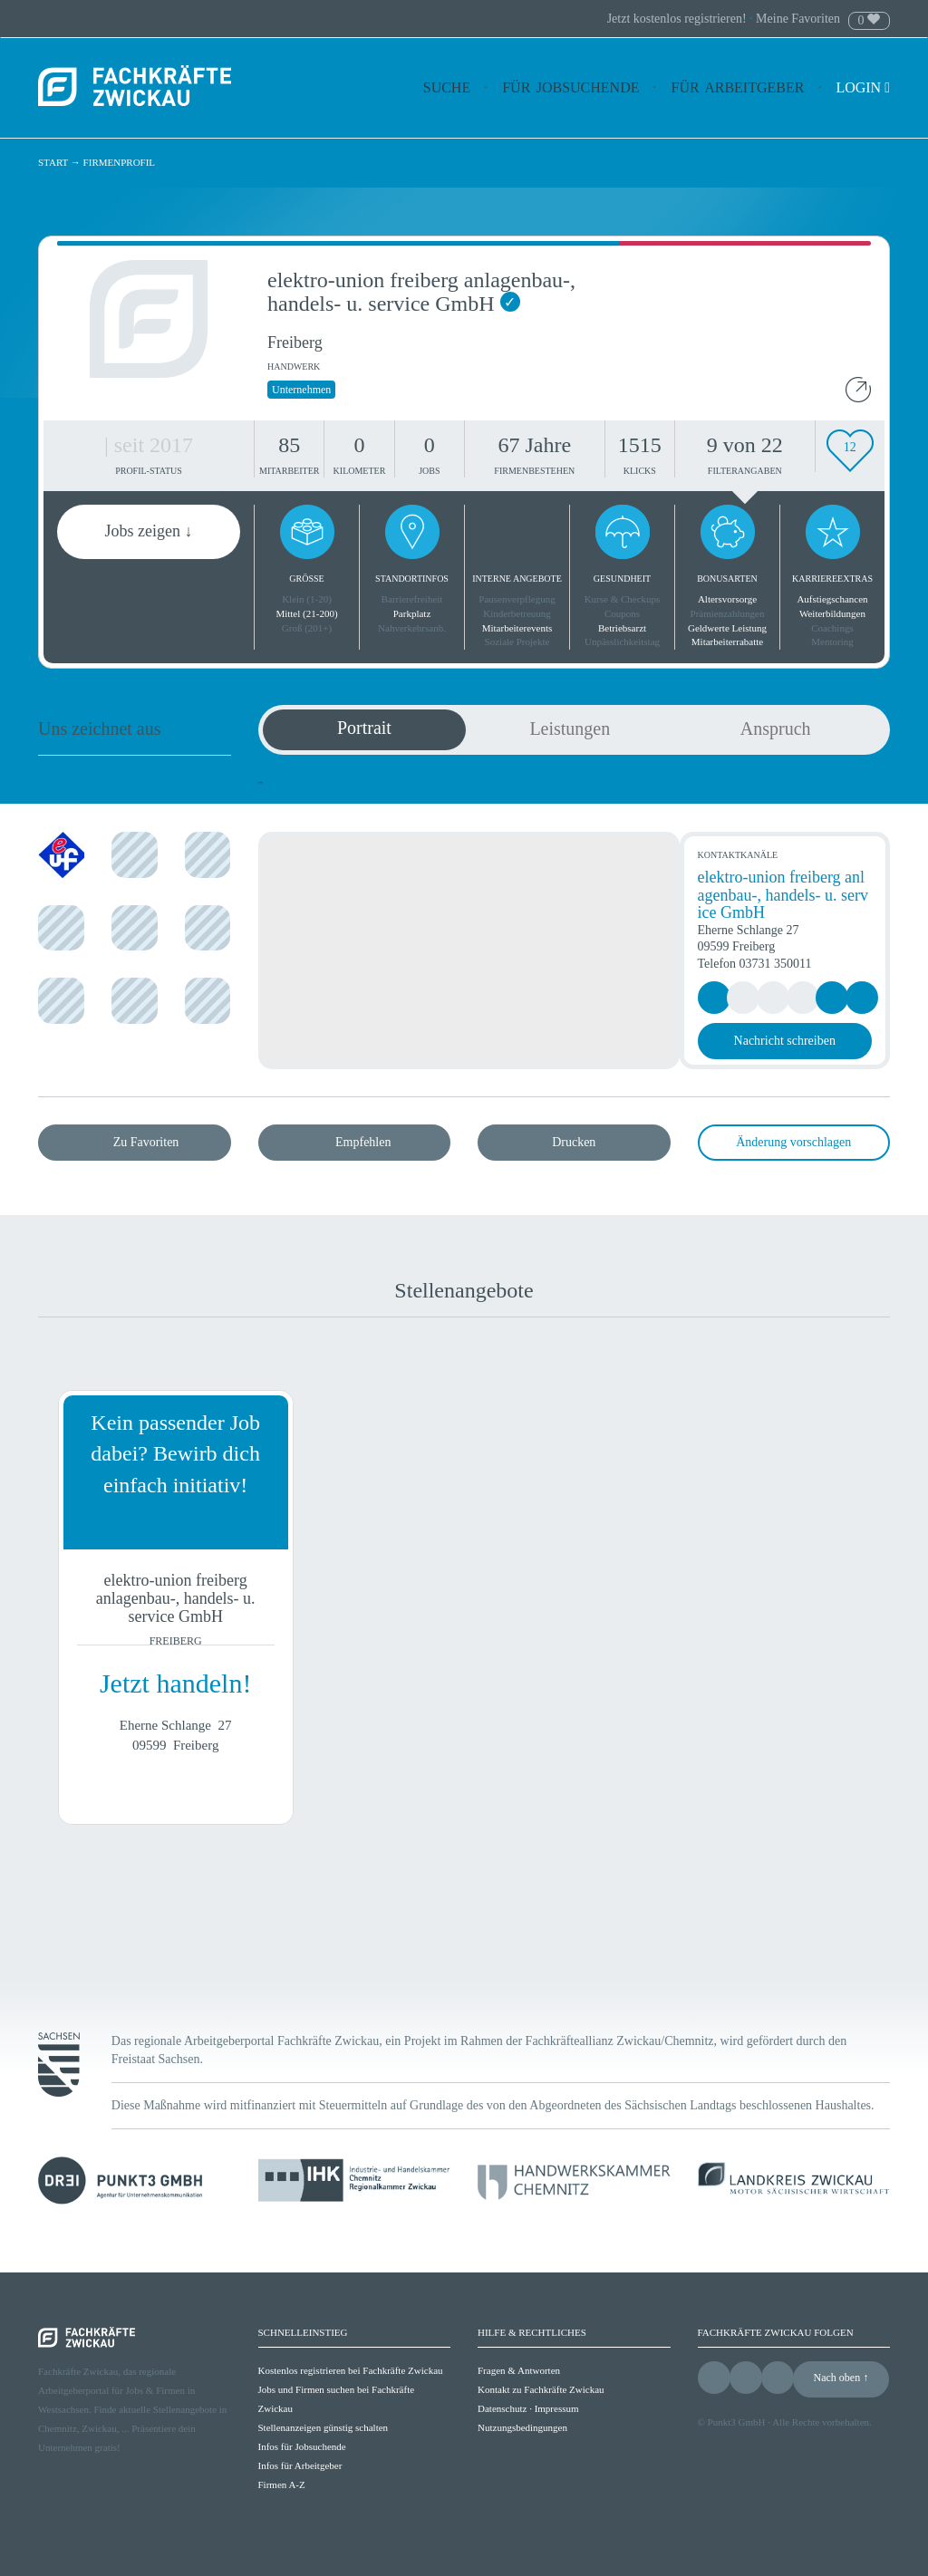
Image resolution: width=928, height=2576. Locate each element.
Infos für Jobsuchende (302, 2446)
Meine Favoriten (798, 18)
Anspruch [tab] (775, 728)
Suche (446, 87)
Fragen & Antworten (519, 2370)
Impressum (557, 2408)
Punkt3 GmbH (737, 2422)
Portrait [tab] (364, 728)
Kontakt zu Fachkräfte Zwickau (541, 2389)
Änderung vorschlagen (793, 1142)
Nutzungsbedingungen (522, 2427)
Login (863, 87)
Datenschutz (502, 2408)
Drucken (573, 1142)
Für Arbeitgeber (738, 87)
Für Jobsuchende (570, 87)
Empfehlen (363, 1142)
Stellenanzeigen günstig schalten (323, 2427)
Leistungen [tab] (569, 728)
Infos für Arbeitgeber (300, 2465)
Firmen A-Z (281, 2484)
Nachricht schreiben (785, 1040)
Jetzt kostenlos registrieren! (678, 18)
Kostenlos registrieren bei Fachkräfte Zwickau (350, 2370)
